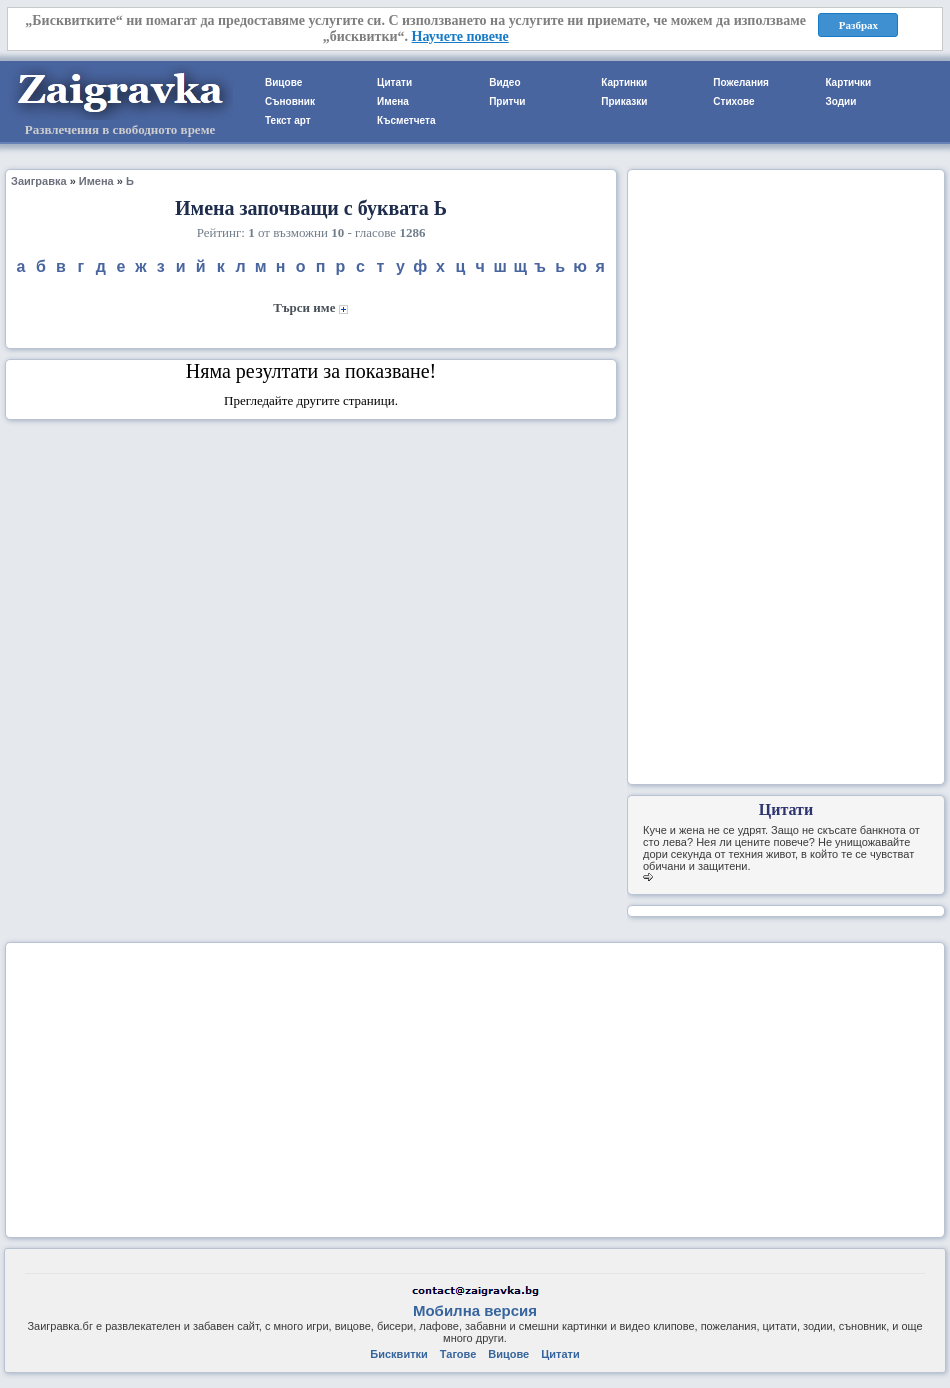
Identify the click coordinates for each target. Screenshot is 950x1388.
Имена (393, 101)
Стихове (733, 101)
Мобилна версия (475, 1310)
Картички (848, 82)
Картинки (624, 82)
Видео (504, 82)
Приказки (624, 101)
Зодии (840, 101)
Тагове (458, 1354)
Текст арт (288, 120)
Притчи (507, 101)
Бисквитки (398, 1354)
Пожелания (741, 82)
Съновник (290, 101)
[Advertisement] (786, 475)
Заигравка (39, 181)
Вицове (283, 82)
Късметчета (406, 120)
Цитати (394, 82)
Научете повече (460, 36)
